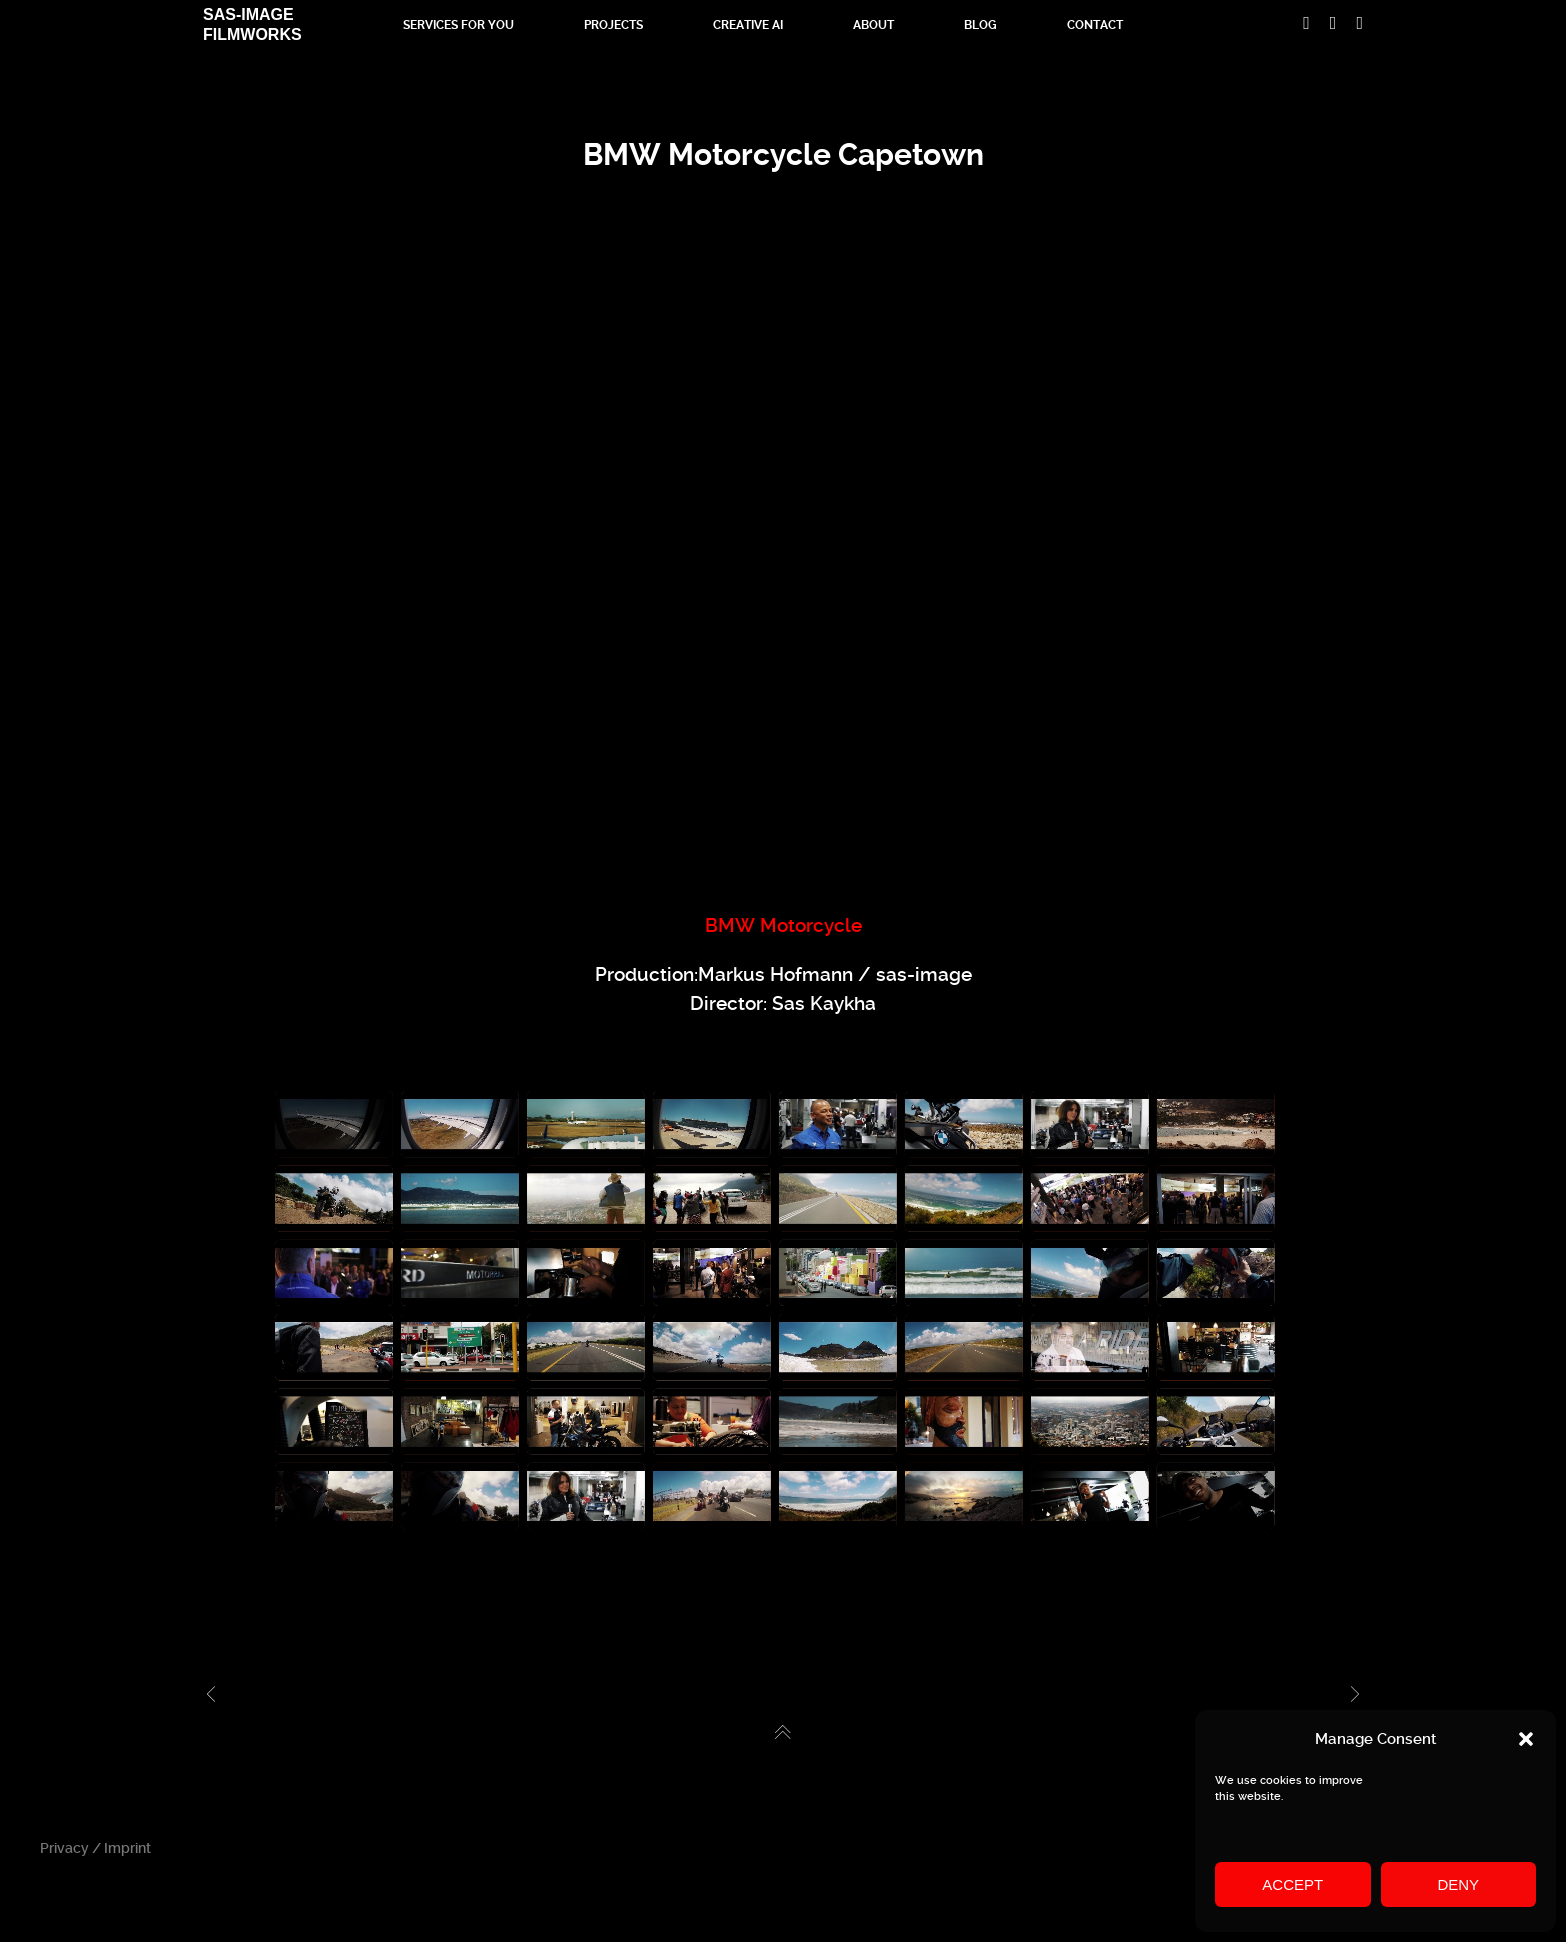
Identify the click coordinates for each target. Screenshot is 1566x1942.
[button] (1526, 1739)
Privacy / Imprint (95, 1848)
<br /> (783, 566)
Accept (1292, 1884)
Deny (1458, 1884)
